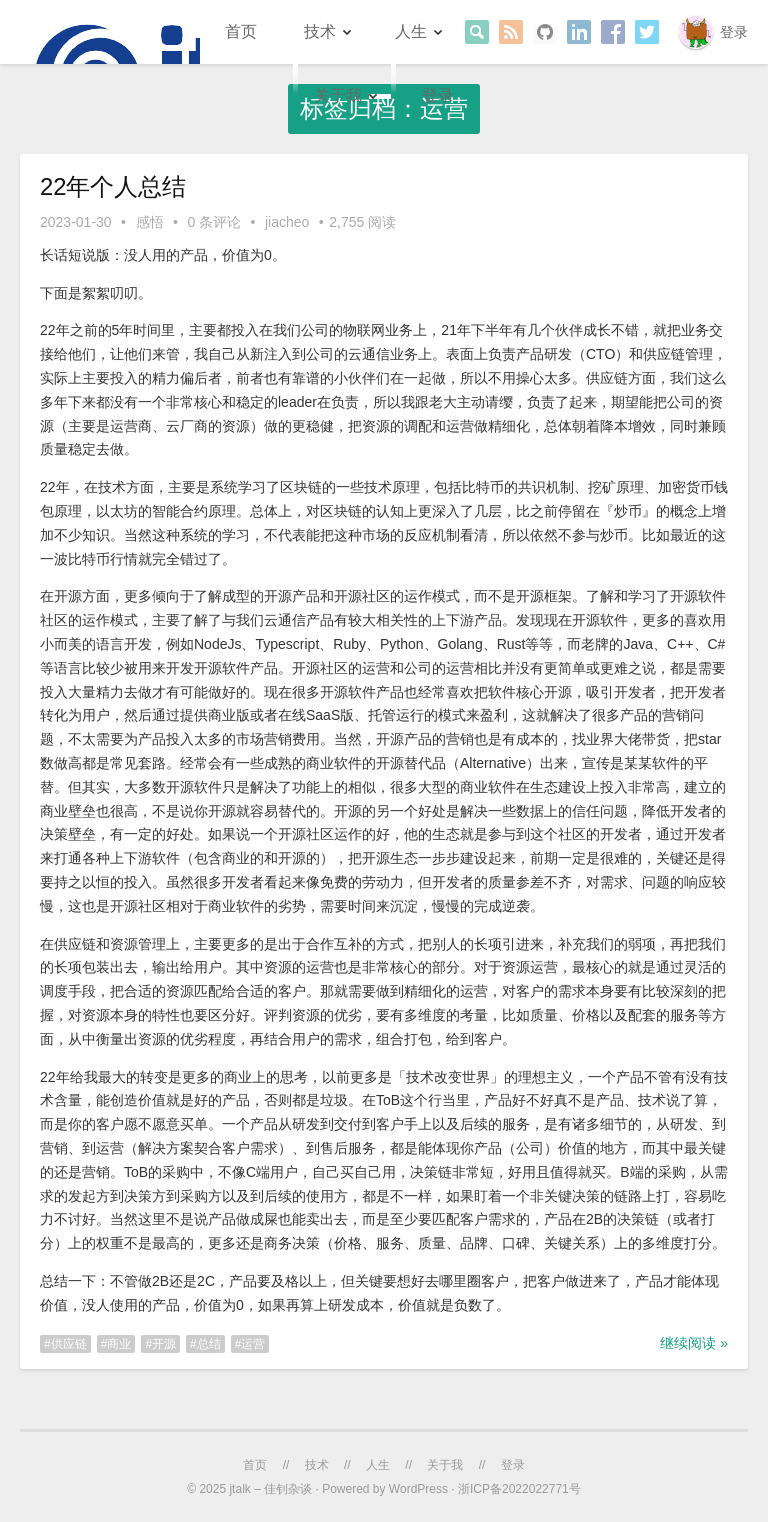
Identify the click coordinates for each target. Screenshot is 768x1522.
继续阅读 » (694, 1343)
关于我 (338, 95)
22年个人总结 (113, 186)
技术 (320, 31)
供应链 (69, 1344)
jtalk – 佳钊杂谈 (270, 1489)
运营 (253, 1344)
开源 (164, 1344)
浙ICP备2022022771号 (519, 1489)
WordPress (418, 1489)
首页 (241, 31)
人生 (411, 31)
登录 (734, 32)
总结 (209, 1344)
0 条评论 (214, 222)
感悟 (150, 222)
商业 (119, 1344)
